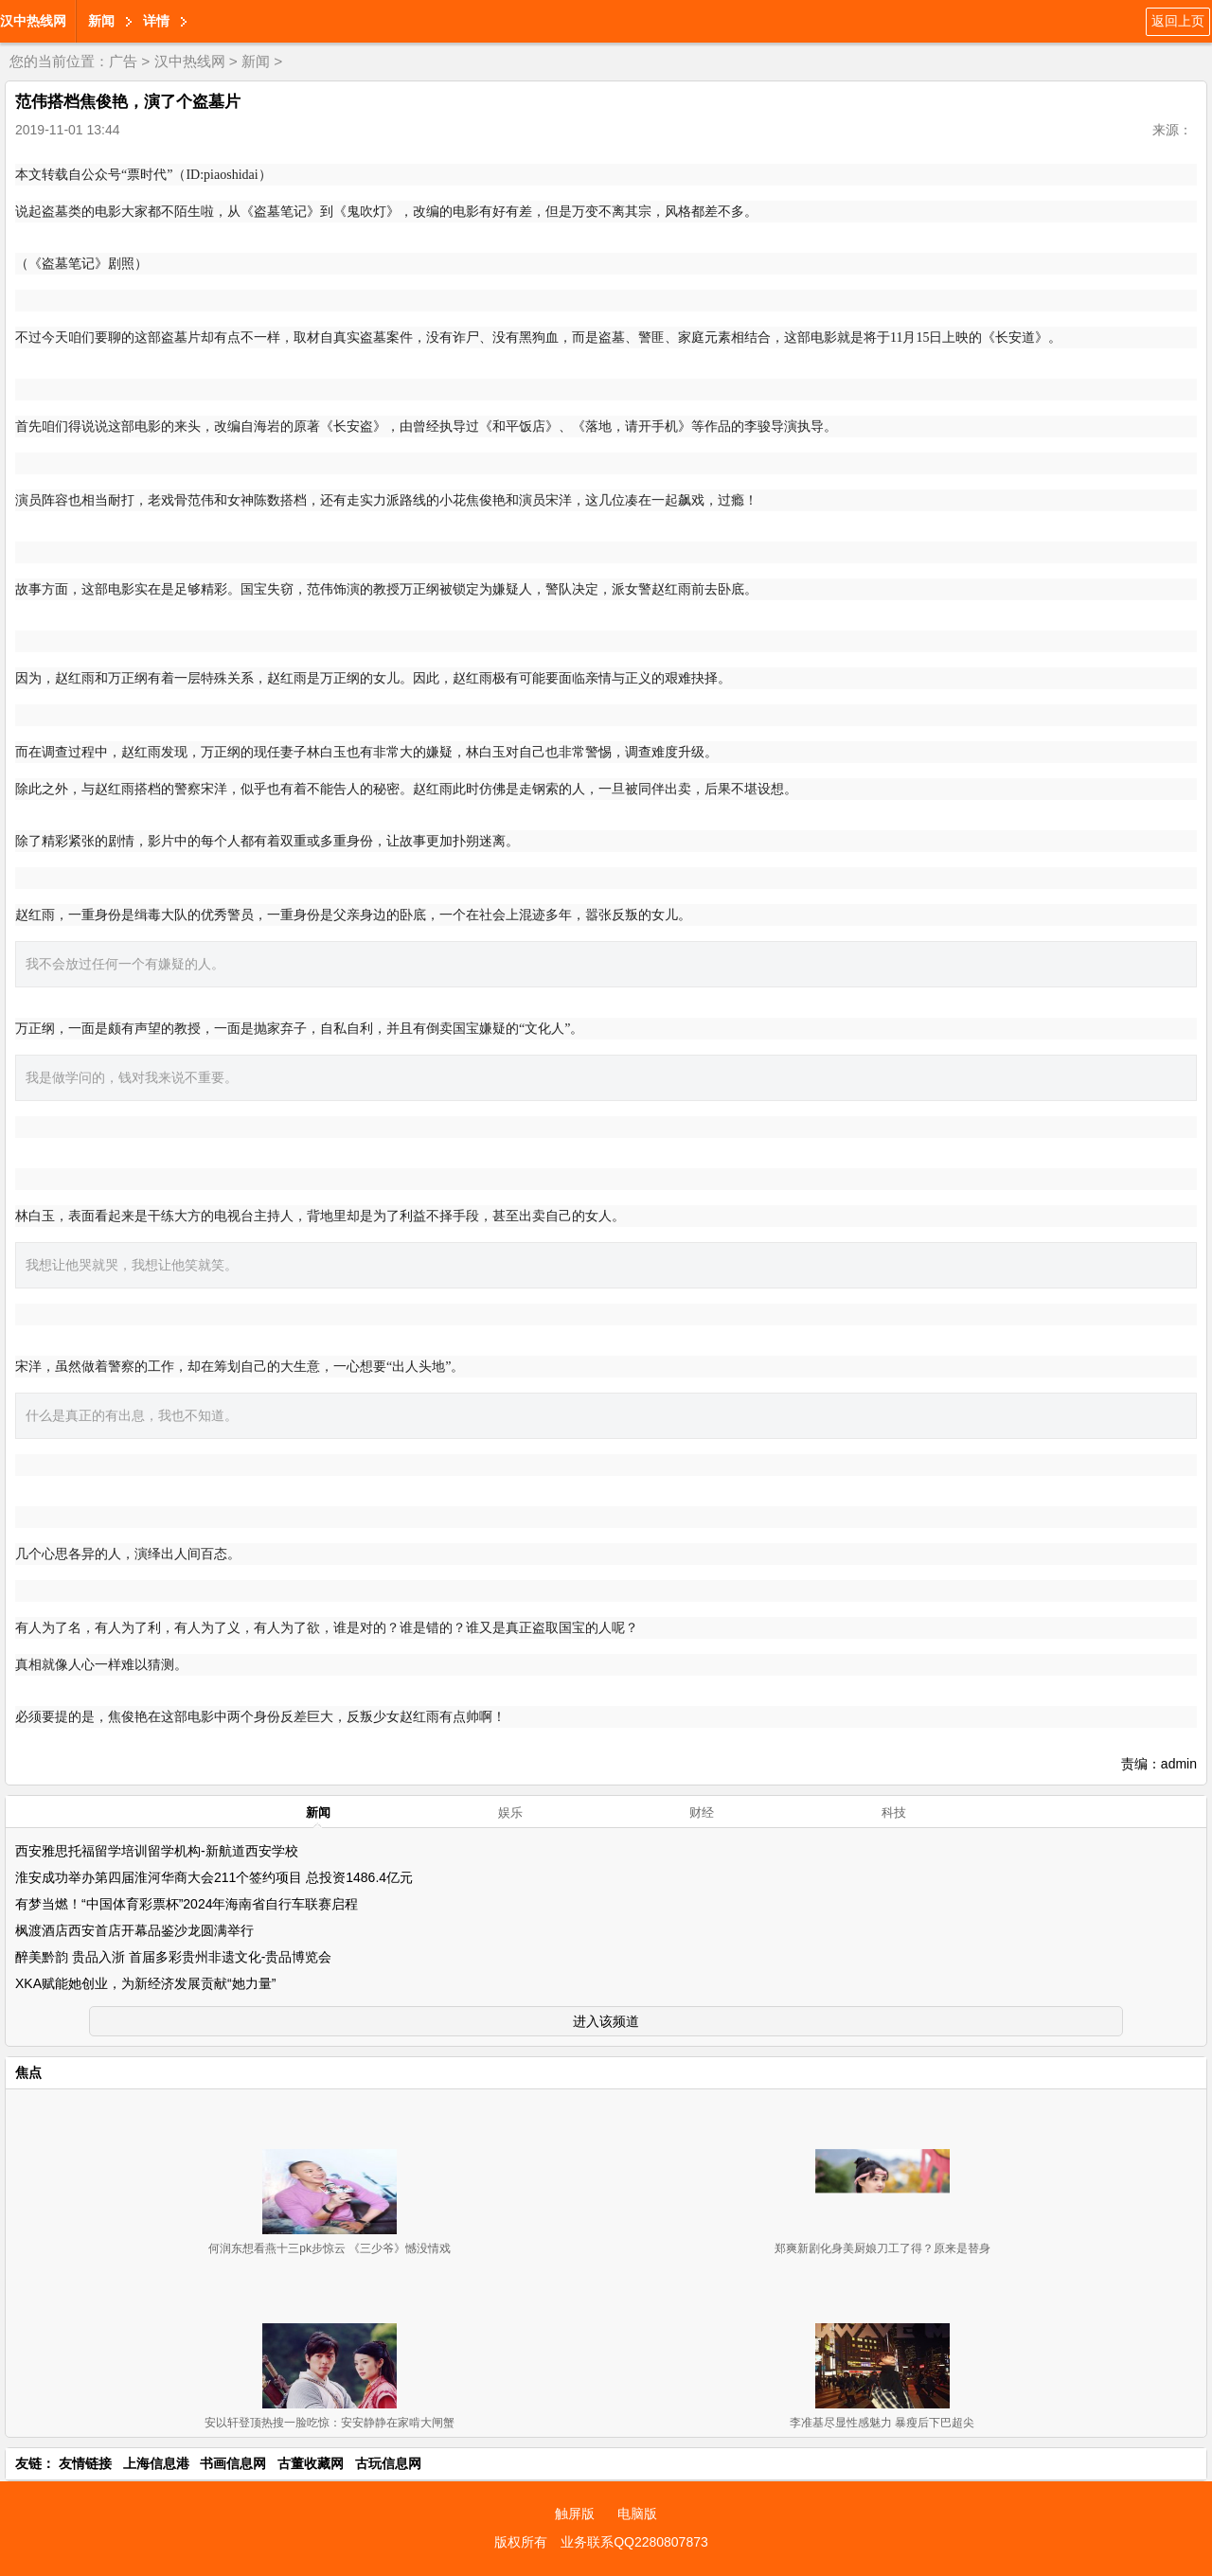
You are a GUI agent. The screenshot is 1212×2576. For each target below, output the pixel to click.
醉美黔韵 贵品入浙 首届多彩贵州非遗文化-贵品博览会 (173, 1956)
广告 (123, 61)
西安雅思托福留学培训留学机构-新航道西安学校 (156, 1850)
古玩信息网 (388, 2463)
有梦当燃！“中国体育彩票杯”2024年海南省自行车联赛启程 (186, 1903)
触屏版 (575, 2513)
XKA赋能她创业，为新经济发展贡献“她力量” (145, 1983)
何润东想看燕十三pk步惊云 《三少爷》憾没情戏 (329, 2248)
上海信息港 (156, 2463)
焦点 (28, 2072)
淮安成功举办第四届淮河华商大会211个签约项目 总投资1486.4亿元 (214, 1877)
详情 (156, 20)
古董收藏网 (310, 2463)
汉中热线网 (33, 20)
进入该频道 (606, 2021)
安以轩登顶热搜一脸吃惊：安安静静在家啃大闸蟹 (329, 2422)
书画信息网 (233, 2463)
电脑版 (637, 2513)
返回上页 (1177, 20)
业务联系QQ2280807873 (634, 2541)
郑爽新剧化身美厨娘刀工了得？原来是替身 (882, 2248)
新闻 (101, 20)
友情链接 (85, 2463)
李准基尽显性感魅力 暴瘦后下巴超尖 (882, 2422)
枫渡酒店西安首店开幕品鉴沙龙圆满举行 (134, 1930)
